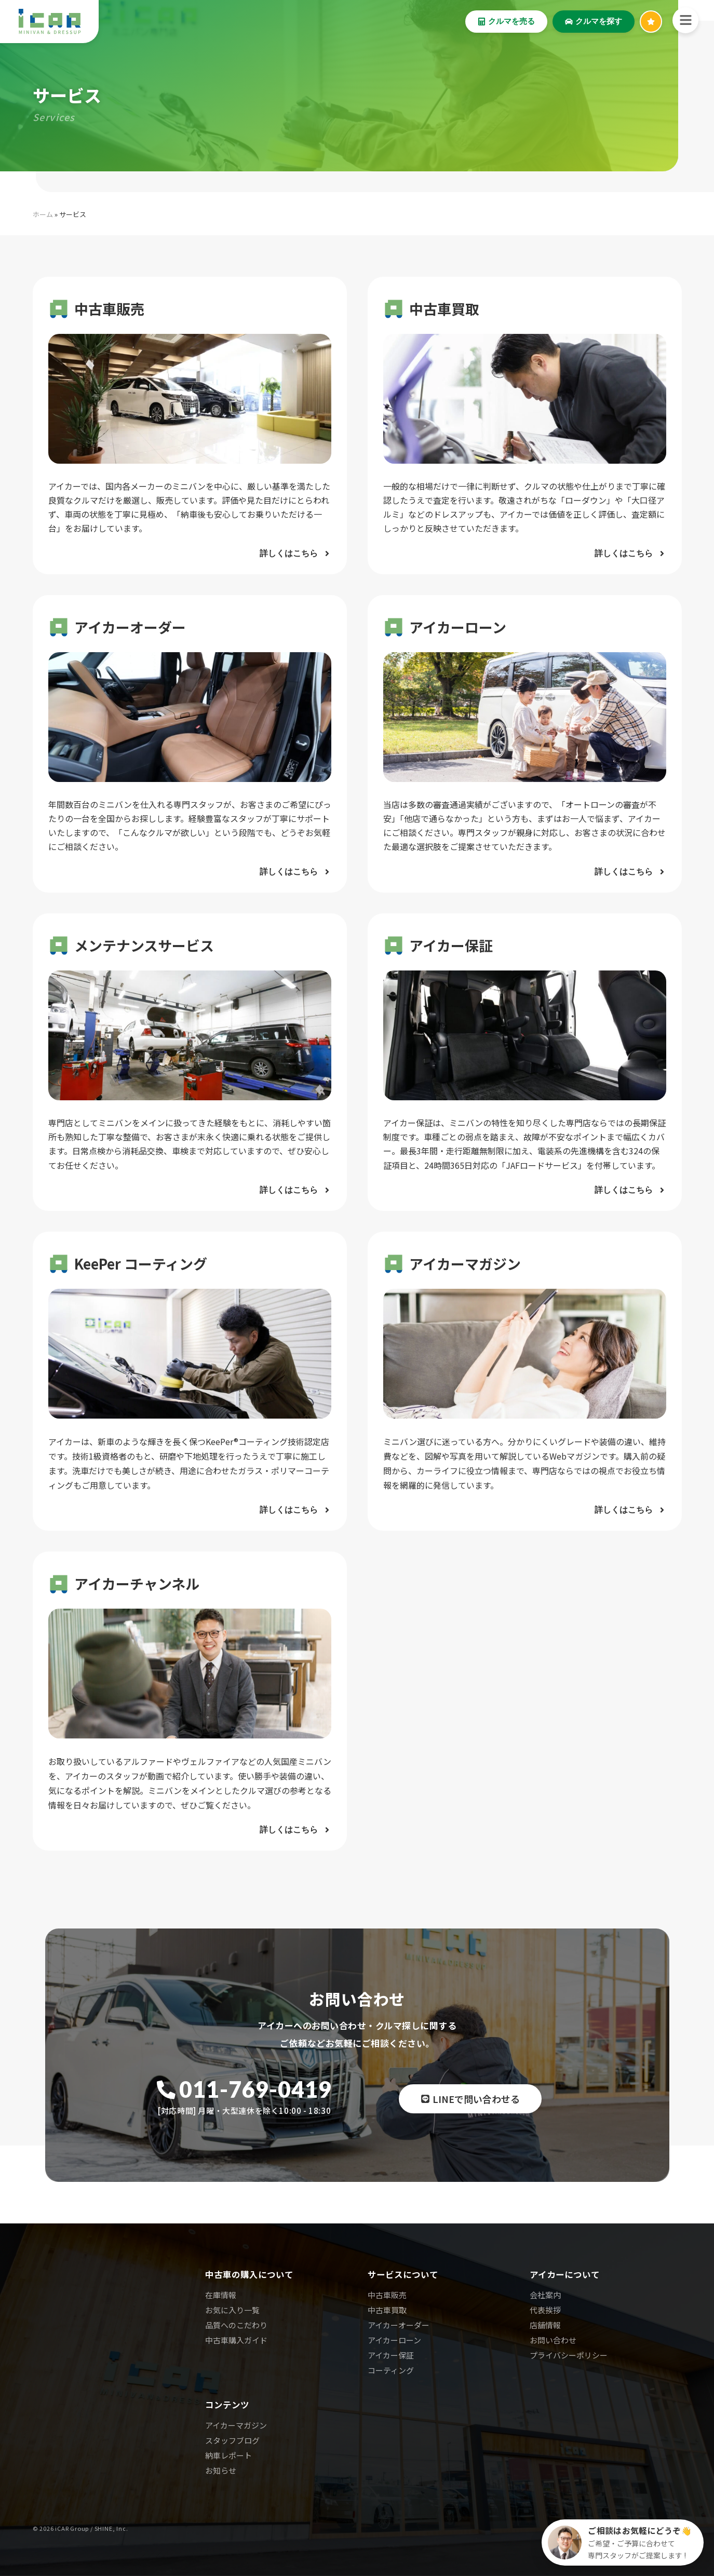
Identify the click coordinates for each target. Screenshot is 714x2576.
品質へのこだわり (236, 2324)
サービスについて (403, 2274)
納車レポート (228, 2455)
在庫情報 (220, 2294)
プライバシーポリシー (569, 2355)
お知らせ (220, 2470)
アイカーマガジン (236, 2425)
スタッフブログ (232, 2440)
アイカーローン (394, 2340)
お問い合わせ (553, 2340)
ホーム (43, 214)
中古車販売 (387, 2294)
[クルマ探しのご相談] (623, 2542)
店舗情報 (545, 2324)
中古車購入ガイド (236, 2340)
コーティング (391, 2370)
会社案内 (545, 2294)
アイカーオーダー (398, 2324)
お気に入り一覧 (232, 2309)
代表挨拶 (545, 2309)
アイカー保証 (391, 2355)
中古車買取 (387, 2309)
